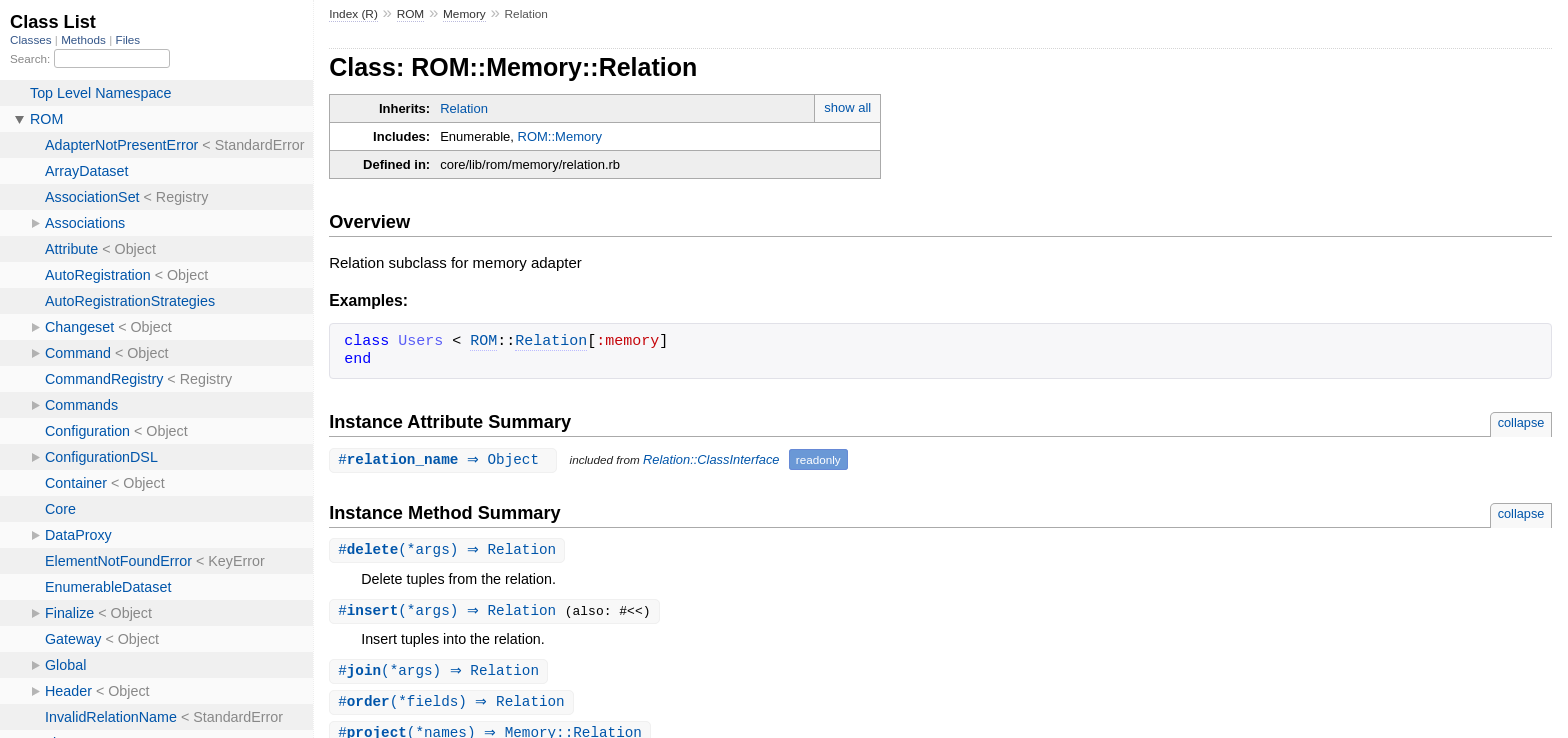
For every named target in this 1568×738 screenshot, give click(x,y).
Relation (464, 108)
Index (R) (353, 14)
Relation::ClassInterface (716, 460)
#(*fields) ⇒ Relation (454, 705)
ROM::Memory (560, 136)
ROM (411, 14)
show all (847, 107)
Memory (464, 14)
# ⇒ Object (445, 459)
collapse (1521, 422)
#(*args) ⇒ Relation (449, 550)
